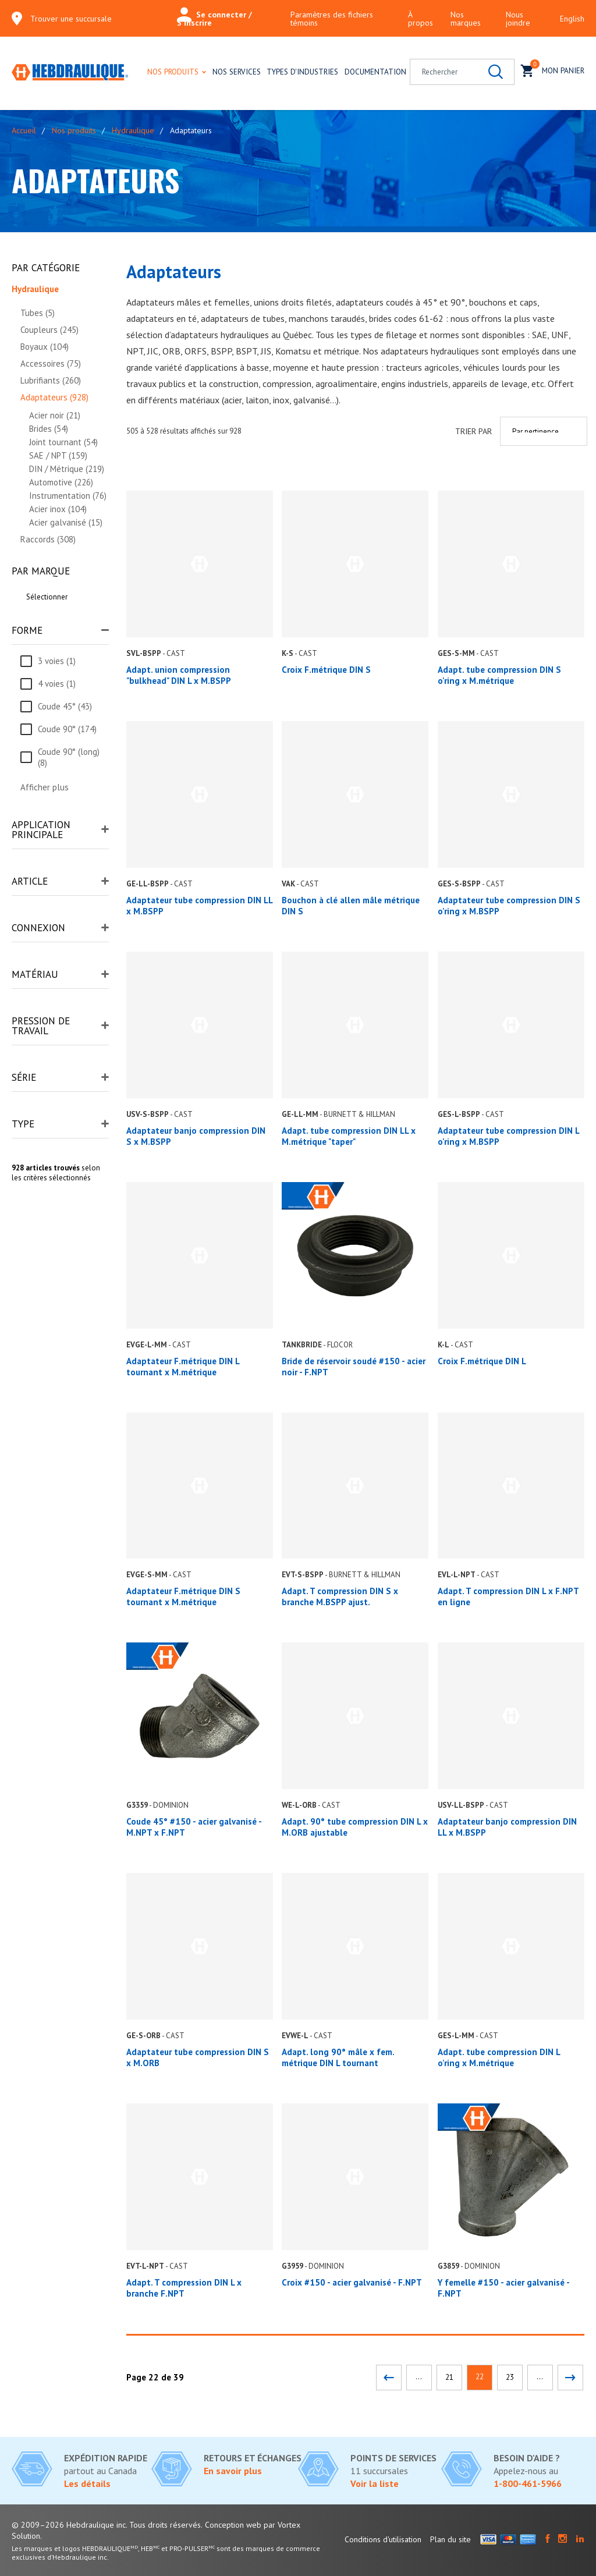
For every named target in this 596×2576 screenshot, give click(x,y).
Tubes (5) (37, 312)
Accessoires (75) (50, 363)
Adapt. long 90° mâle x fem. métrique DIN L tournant (338, 2057)
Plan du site (450, 2539)
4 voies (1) (57, 683)
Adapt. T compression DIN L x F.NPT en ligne (508, 1596)
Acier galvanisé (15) (65, 522)
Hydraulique (133, 130)
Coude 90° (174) (67, 729)
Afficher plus (44, 787)
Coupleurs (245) (49, 329)
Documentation (375, 71)
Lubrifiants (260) (50, 380)
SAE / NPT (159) (58, 455)
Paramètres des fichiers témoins (331, 18)
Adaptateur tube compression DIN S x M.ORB (197, 2057)
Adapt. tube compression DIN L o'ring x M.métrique (499, 2057)
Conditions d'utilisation (383, 2539)
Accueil (24, 130)
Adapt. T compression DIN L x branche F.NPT (184, 2288)
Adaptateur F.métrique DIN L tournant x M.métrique (182, 1367)
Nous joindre (518, 18)
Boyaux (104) (44, 346)
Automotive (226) (61, 482)
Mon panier (552, 69)
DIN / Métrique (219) (66, 468)
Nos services (236, 71)
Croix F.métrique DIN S (326, 669)
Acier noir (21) (54, 415)
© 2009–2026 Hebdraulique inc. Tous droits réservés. (107, 2525)
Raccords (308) (48, 539)
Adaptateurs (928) (54, 397)
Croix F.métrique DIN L (482, 1361)
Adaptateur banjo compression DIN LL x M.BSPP (507, 1827)
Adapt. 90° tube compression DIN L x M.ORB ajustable (355, 1827)
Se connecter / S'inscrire (214, 18)
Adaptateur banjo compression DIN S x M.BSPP (195, 1136)
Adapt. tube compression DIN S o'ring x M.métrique (499, 675)
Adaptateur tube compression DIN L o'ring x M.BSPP (508, 1136)
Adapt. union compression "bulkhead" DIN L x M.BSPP (178, 675)
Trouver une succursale (71, 19)
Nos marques (465, 18)
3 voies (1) (57, 660)
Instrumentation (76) (68, 495)
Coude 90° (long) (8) (69, 757)
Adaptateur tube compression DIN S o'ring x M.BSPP (509, 906)
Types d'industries (302, 71)
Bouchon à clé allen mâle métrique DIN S (351, 906)
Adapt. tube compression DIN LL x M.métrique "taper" (349, 1136)
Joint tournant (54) (63, 442)
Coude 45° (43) (65, 706)
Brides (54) (48, 428)
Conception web (233, 2525)
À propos (420, 18)
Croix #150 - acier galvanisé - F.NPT (352, 2282)
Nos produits (172, 71)
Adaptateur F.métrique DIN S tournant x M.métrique (183, 1596)
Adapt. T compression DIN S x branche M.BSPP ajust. (340, 1596)
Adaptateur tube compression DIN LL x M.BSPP (199, 906)
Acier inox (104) (58, 509)
